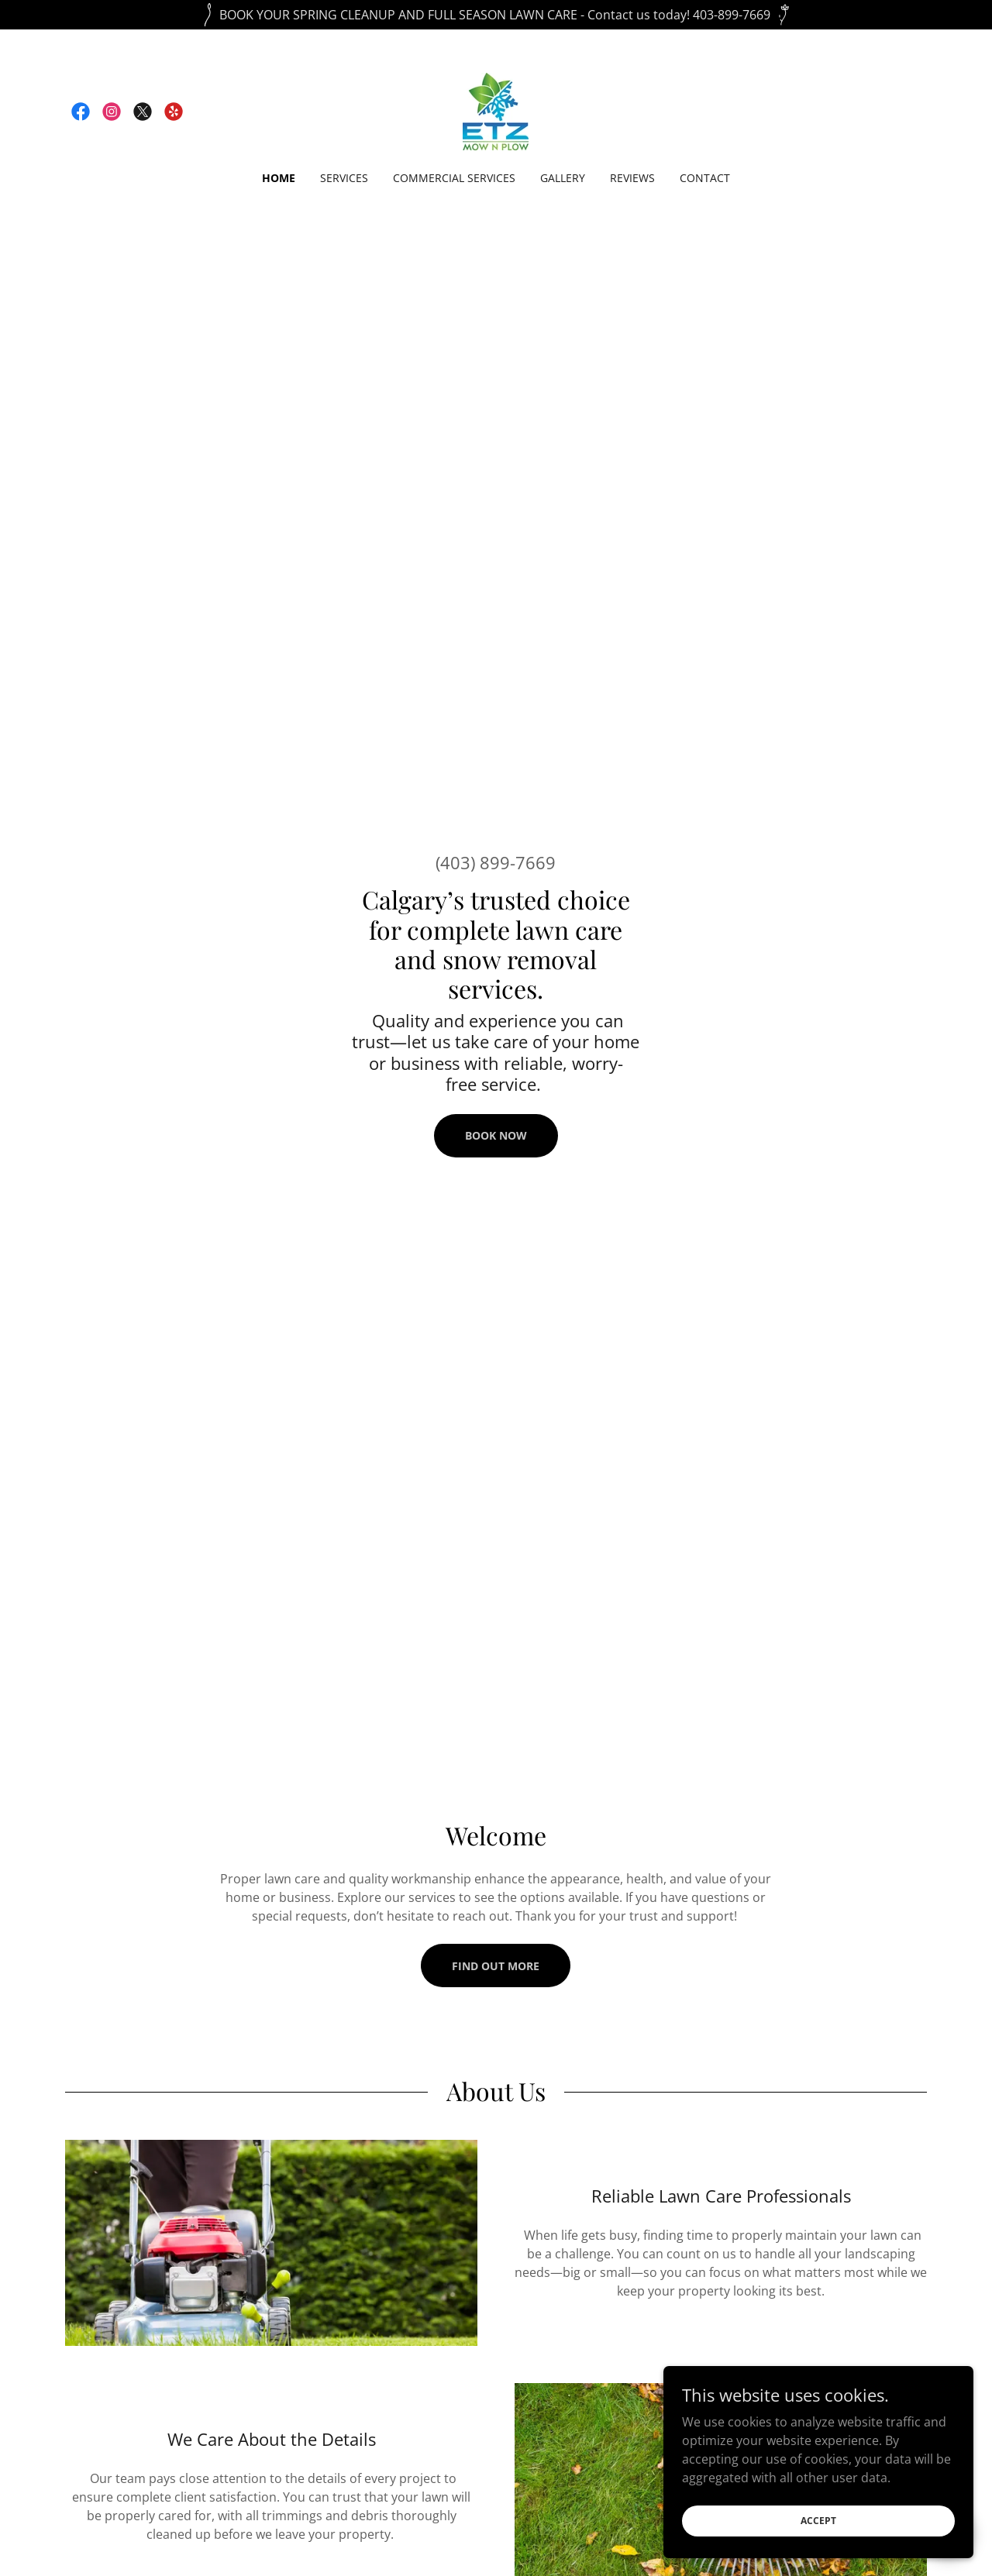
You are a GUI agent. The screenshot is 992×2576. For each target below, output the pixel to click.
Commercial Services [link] (454, 177)
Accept (818, 2520)
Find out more (495, 1966)
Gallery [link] (562, 177)
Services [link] (344, 177)
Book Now (496, 1135)
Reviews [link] (632, 177)
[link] (80, 111)
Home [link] (278, 177)
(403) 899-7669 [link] (496, 862)
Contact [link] (705, 177)
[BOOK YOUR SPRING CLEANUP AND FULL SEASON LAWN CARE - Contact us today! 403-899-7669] (496, 14)
